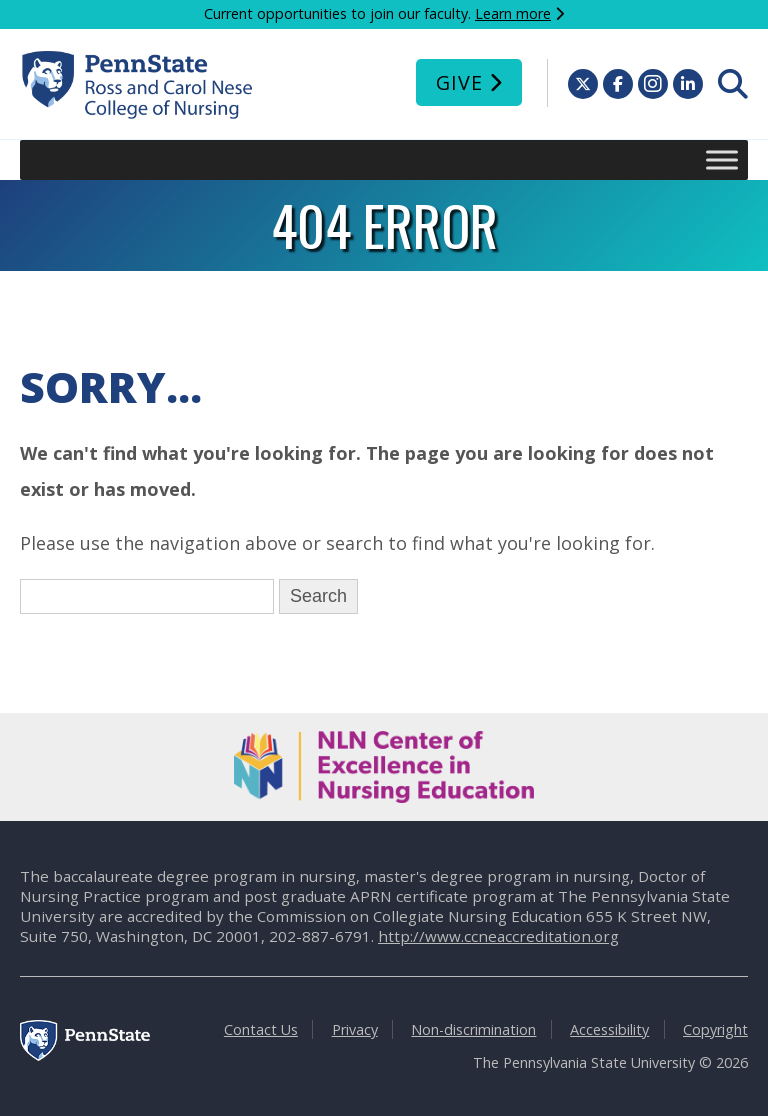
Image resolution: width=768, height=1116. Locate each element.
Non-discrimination (473, 1029)
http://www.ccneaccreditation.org (498, 936)
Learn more (513, 13)
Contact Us (261, 1029)
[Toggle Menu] (722, 159)
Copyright (715, 1029)
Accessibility (609, 1029)
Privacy (355, 1029)
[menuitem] (733, 84)
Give (459, 82)
